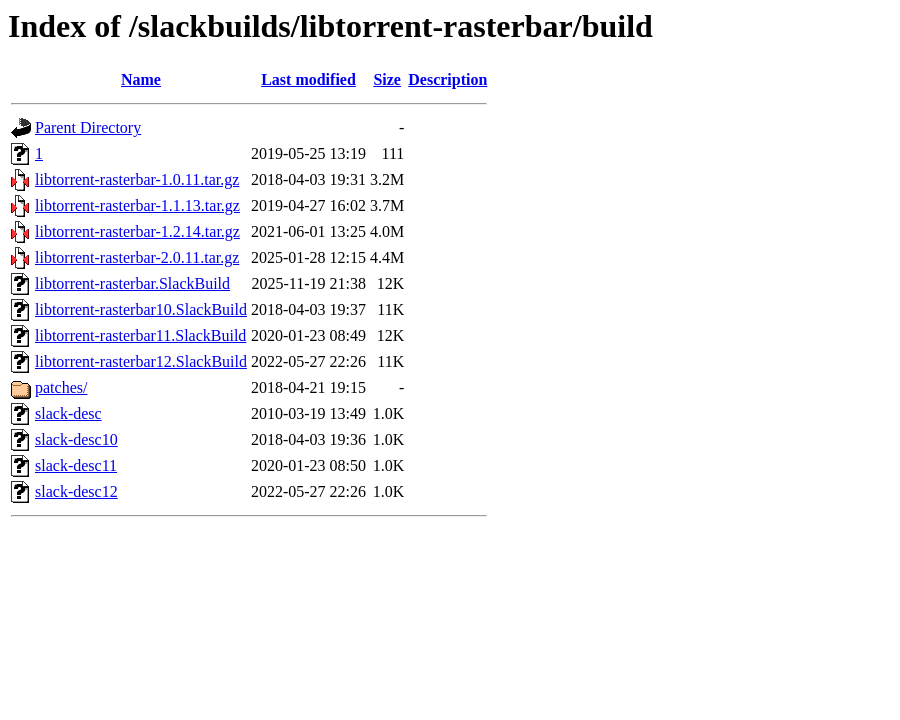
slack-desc (68, 413)
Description (447, 79)
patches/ (61, 387)
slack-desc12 (76, 491)
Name (141, 79)
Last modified (308, 79)
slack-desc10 (76, 439)
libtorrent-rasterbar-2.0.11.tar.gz (137, 257)
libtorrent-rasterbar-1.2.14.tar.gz (137, 231)
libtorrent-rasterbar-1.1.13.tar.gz (137, 205)
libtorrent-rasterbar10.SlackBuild (141, 309)
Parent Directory (88, 127)
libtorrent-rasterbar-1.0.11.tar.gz (137, 179)
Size (387, 79)
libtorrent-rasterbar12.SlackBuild (141, 361)
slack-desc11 (76, 465)
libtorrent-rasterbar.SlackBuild (132, 283)
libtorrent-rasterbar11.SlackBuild (140, 335)
